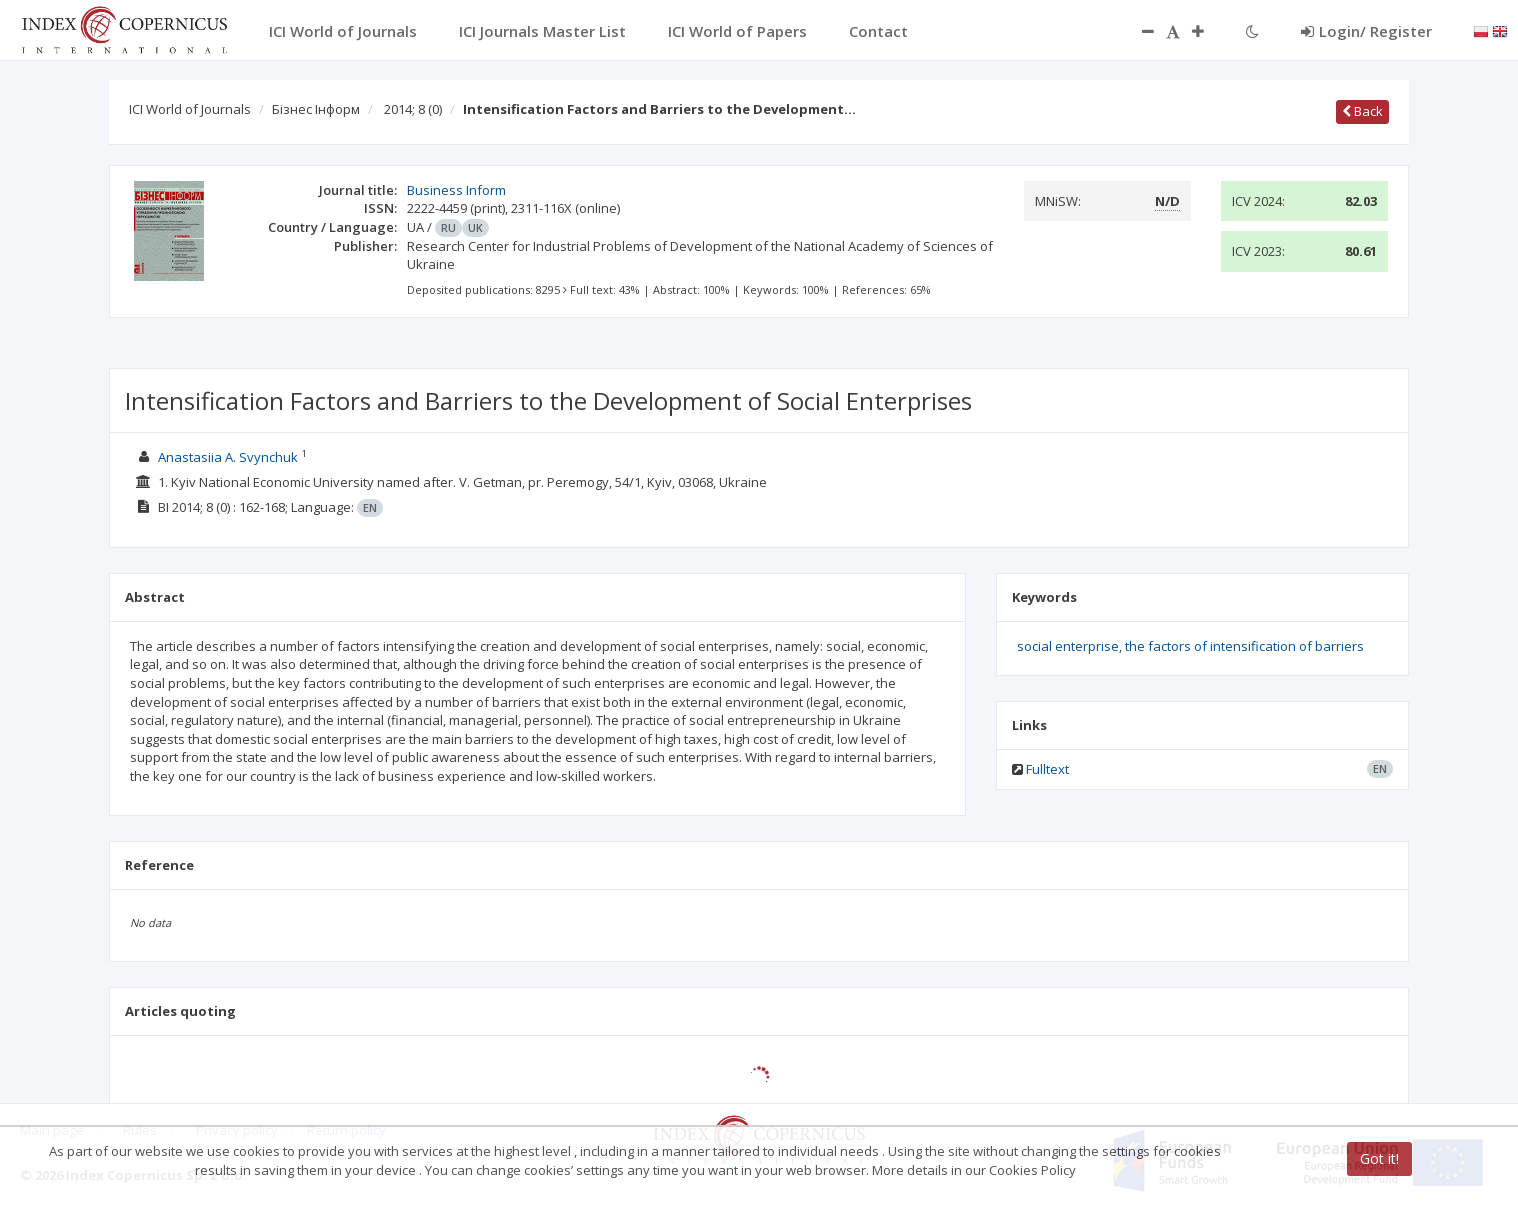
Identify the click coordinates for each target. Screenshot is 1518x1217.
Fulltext (1047, 769)
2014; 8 (413, 109)
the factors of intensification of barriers (1244, 646)
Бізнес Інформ (316, 109)
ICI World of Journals (190, 109)
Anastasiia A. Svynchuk (228, 457)
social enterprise (1068, 646)
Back (1362, 111)
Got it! (1379, 1158)
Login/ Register (1366, 31)
